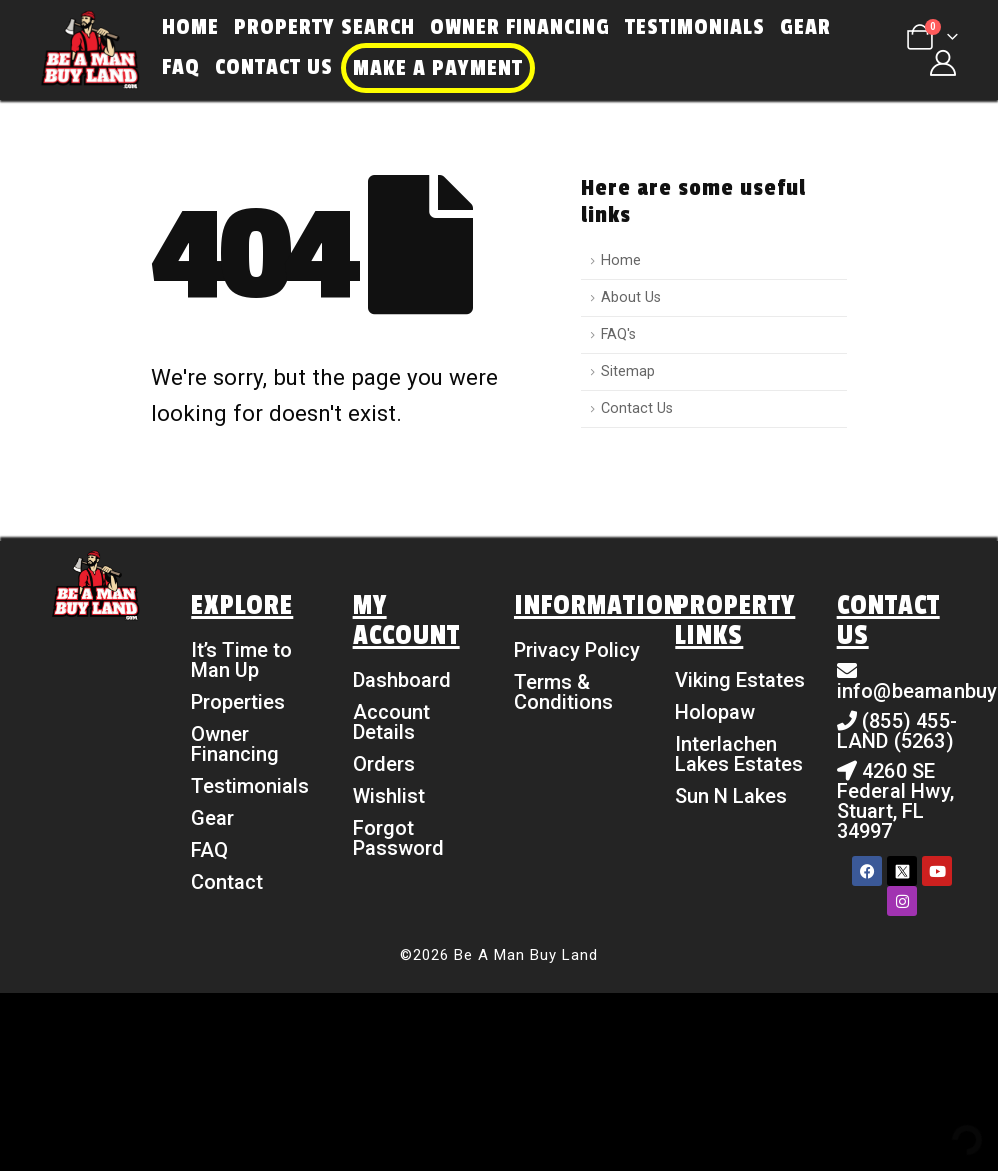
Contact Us (274, 67)
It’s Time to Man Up (241, 660)
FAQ (181, 67)
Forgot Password (398, 838)
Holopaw (715, 712)
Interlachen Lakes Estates (739, 754)
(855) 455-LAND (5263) (897, 731)
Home (190, 27)
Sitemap (628, 371)
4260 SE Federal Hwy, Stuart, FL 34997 (895, 801)
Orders (384, 764)
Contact (227, 882)
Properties (238, 702)
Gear (805, 27)
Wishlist (389, 796)
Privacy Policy (577, 650)
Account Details (391, 722)
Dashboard (402, 680)
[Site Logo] (90, 50)
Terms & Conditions (563, 692)
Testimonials (695, 27)
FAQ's (618, 334)
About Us (631, 297)
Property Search (324, 27)
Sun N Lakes (731, 796)
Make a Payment (438, 68)
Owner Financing (520, 27)
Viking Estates (740, 680)
